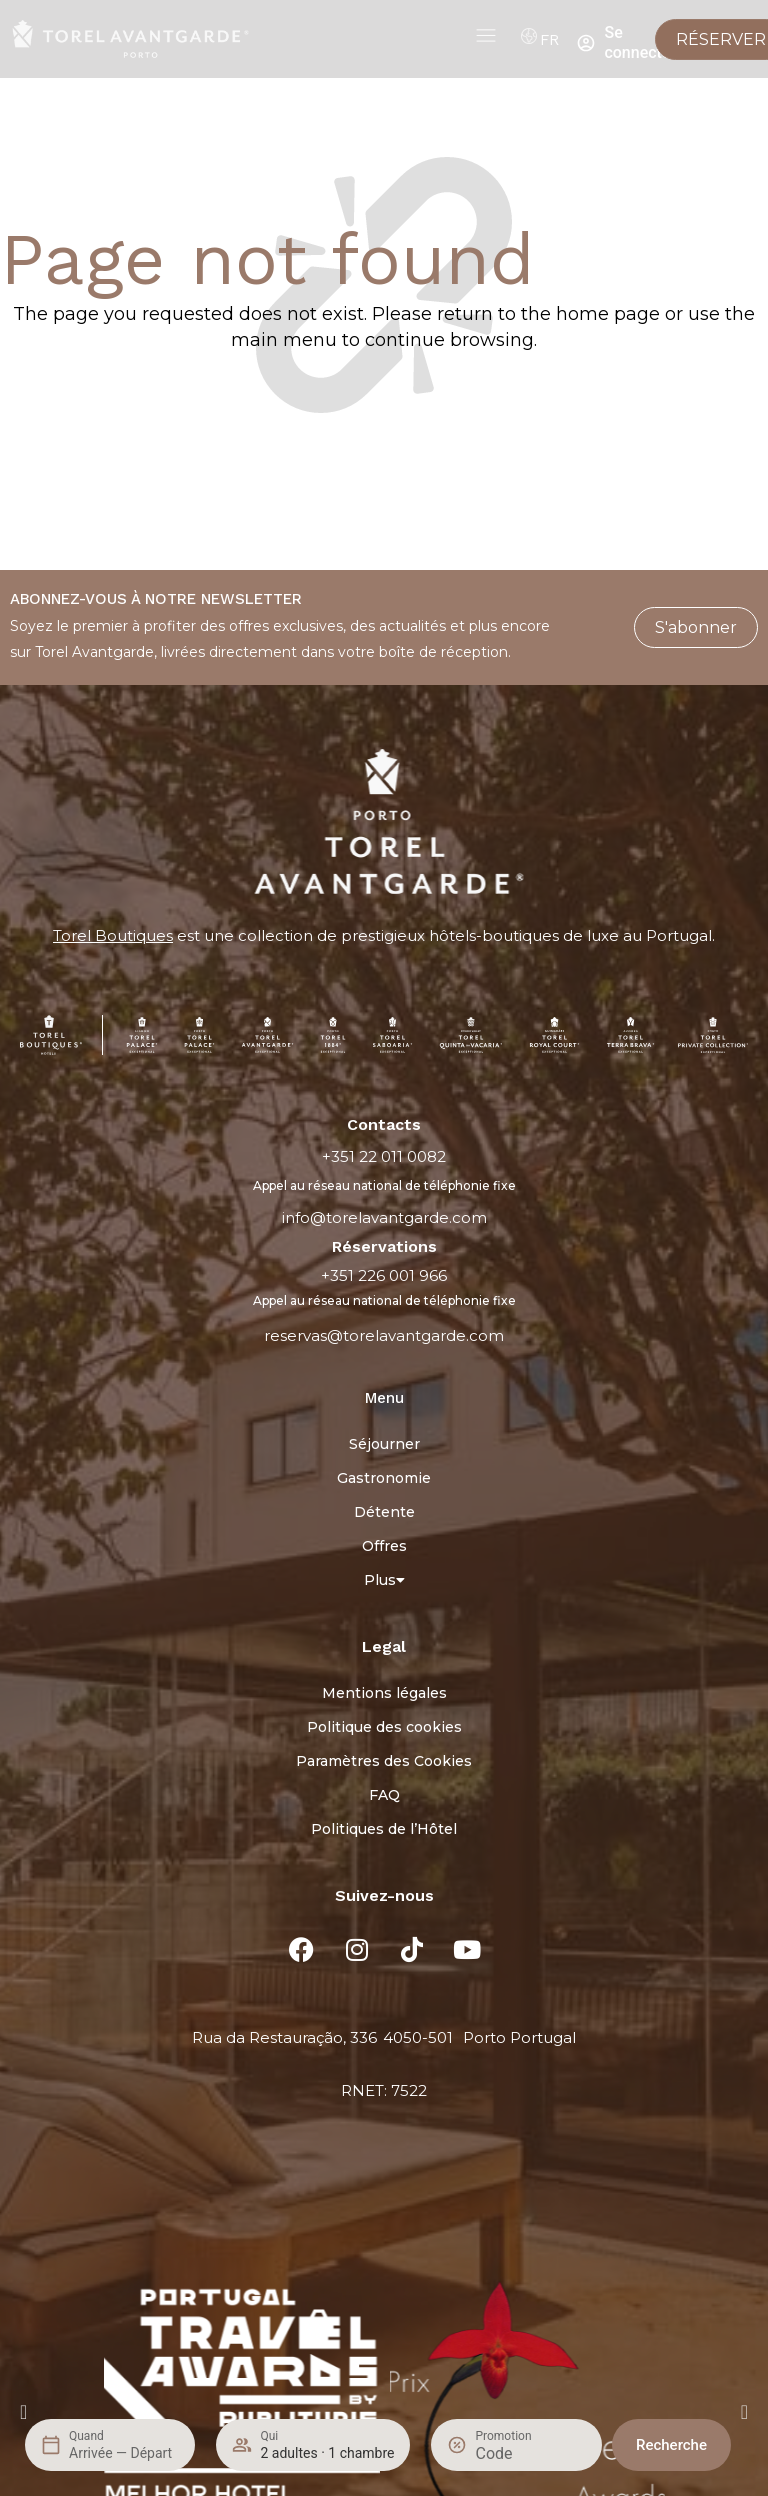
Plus (384, 1580)
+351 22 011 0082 (384, 1156)
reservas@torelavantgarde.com (384, 1335)
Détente (384, 1512)
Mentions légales (384, 1693)
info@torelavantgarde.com (384, 1217)
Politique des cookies (384, 1727)
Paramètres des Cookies (384, 1761)
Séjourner (384, 1444)
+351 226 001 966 (384, 1275)
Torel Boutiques (113, 935)
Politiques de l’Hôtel (384, 1829)
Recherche (671, 2445)
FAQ (384, 1795)
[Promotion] (523, 2453)
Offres (384, 1546)
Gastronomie (384, 1478)
